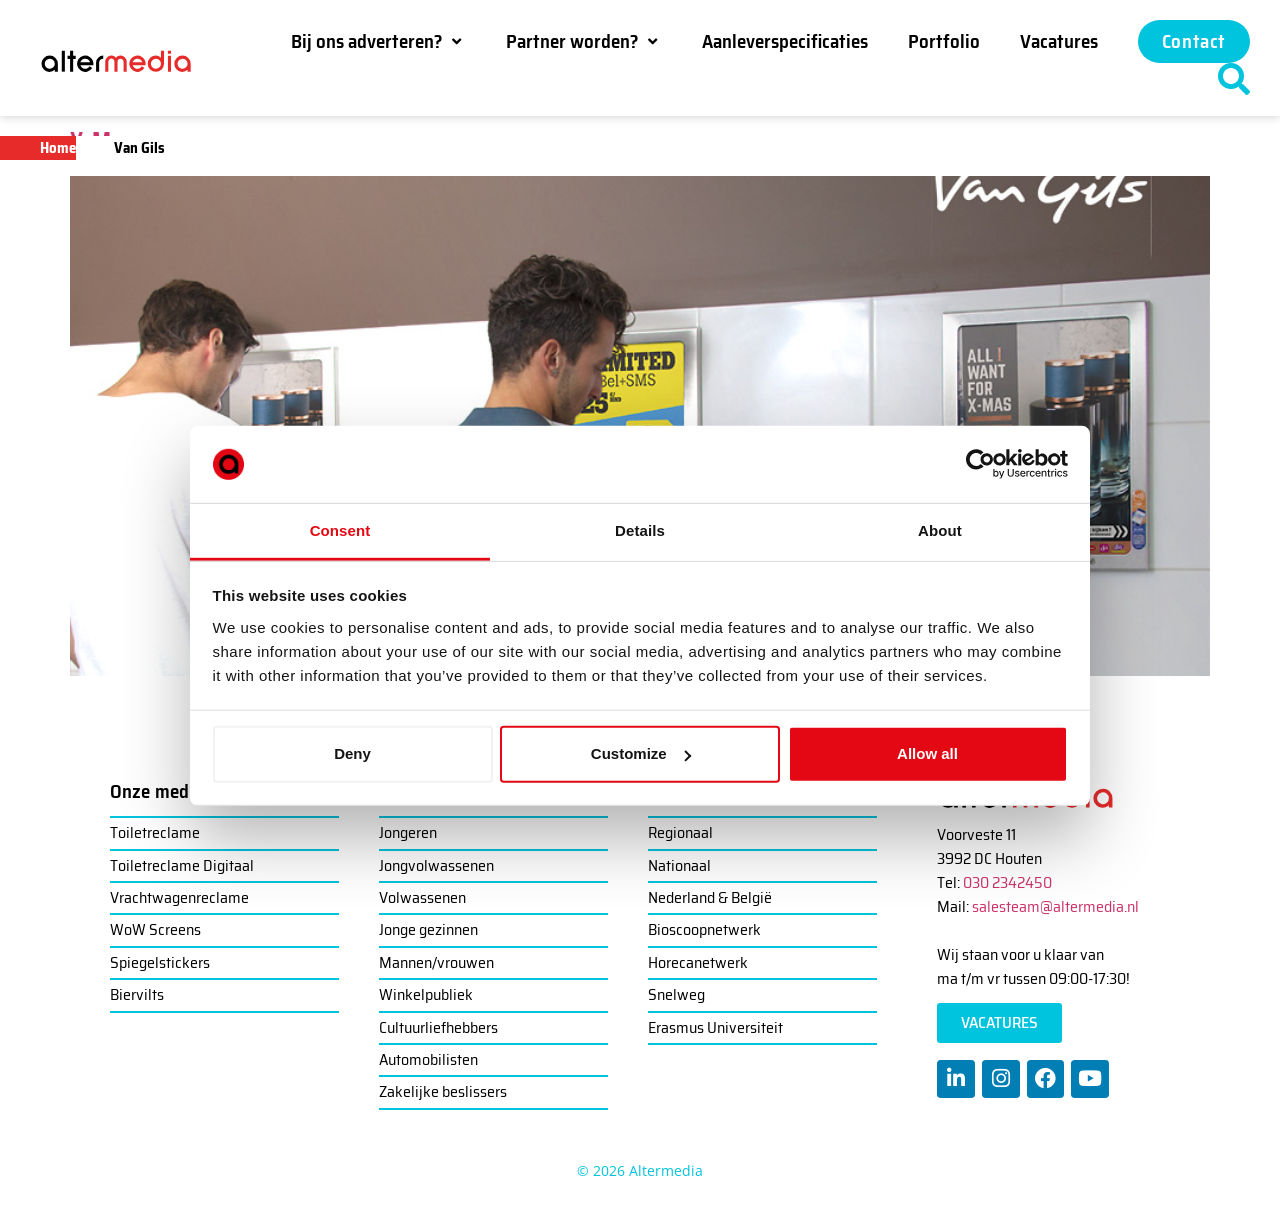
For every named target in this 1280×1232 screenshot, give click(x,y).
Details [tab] (640, 530)
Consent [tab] (340, 530)
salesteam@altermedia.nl (1055, 906)
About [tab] (940, 530)
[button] (378, 41)
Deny (352, 753)
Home (58, 148)
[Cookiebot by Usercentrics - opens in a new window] (980, 464)
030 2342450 (1007, 882)
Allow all (927, 753)
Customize (641, 753)
